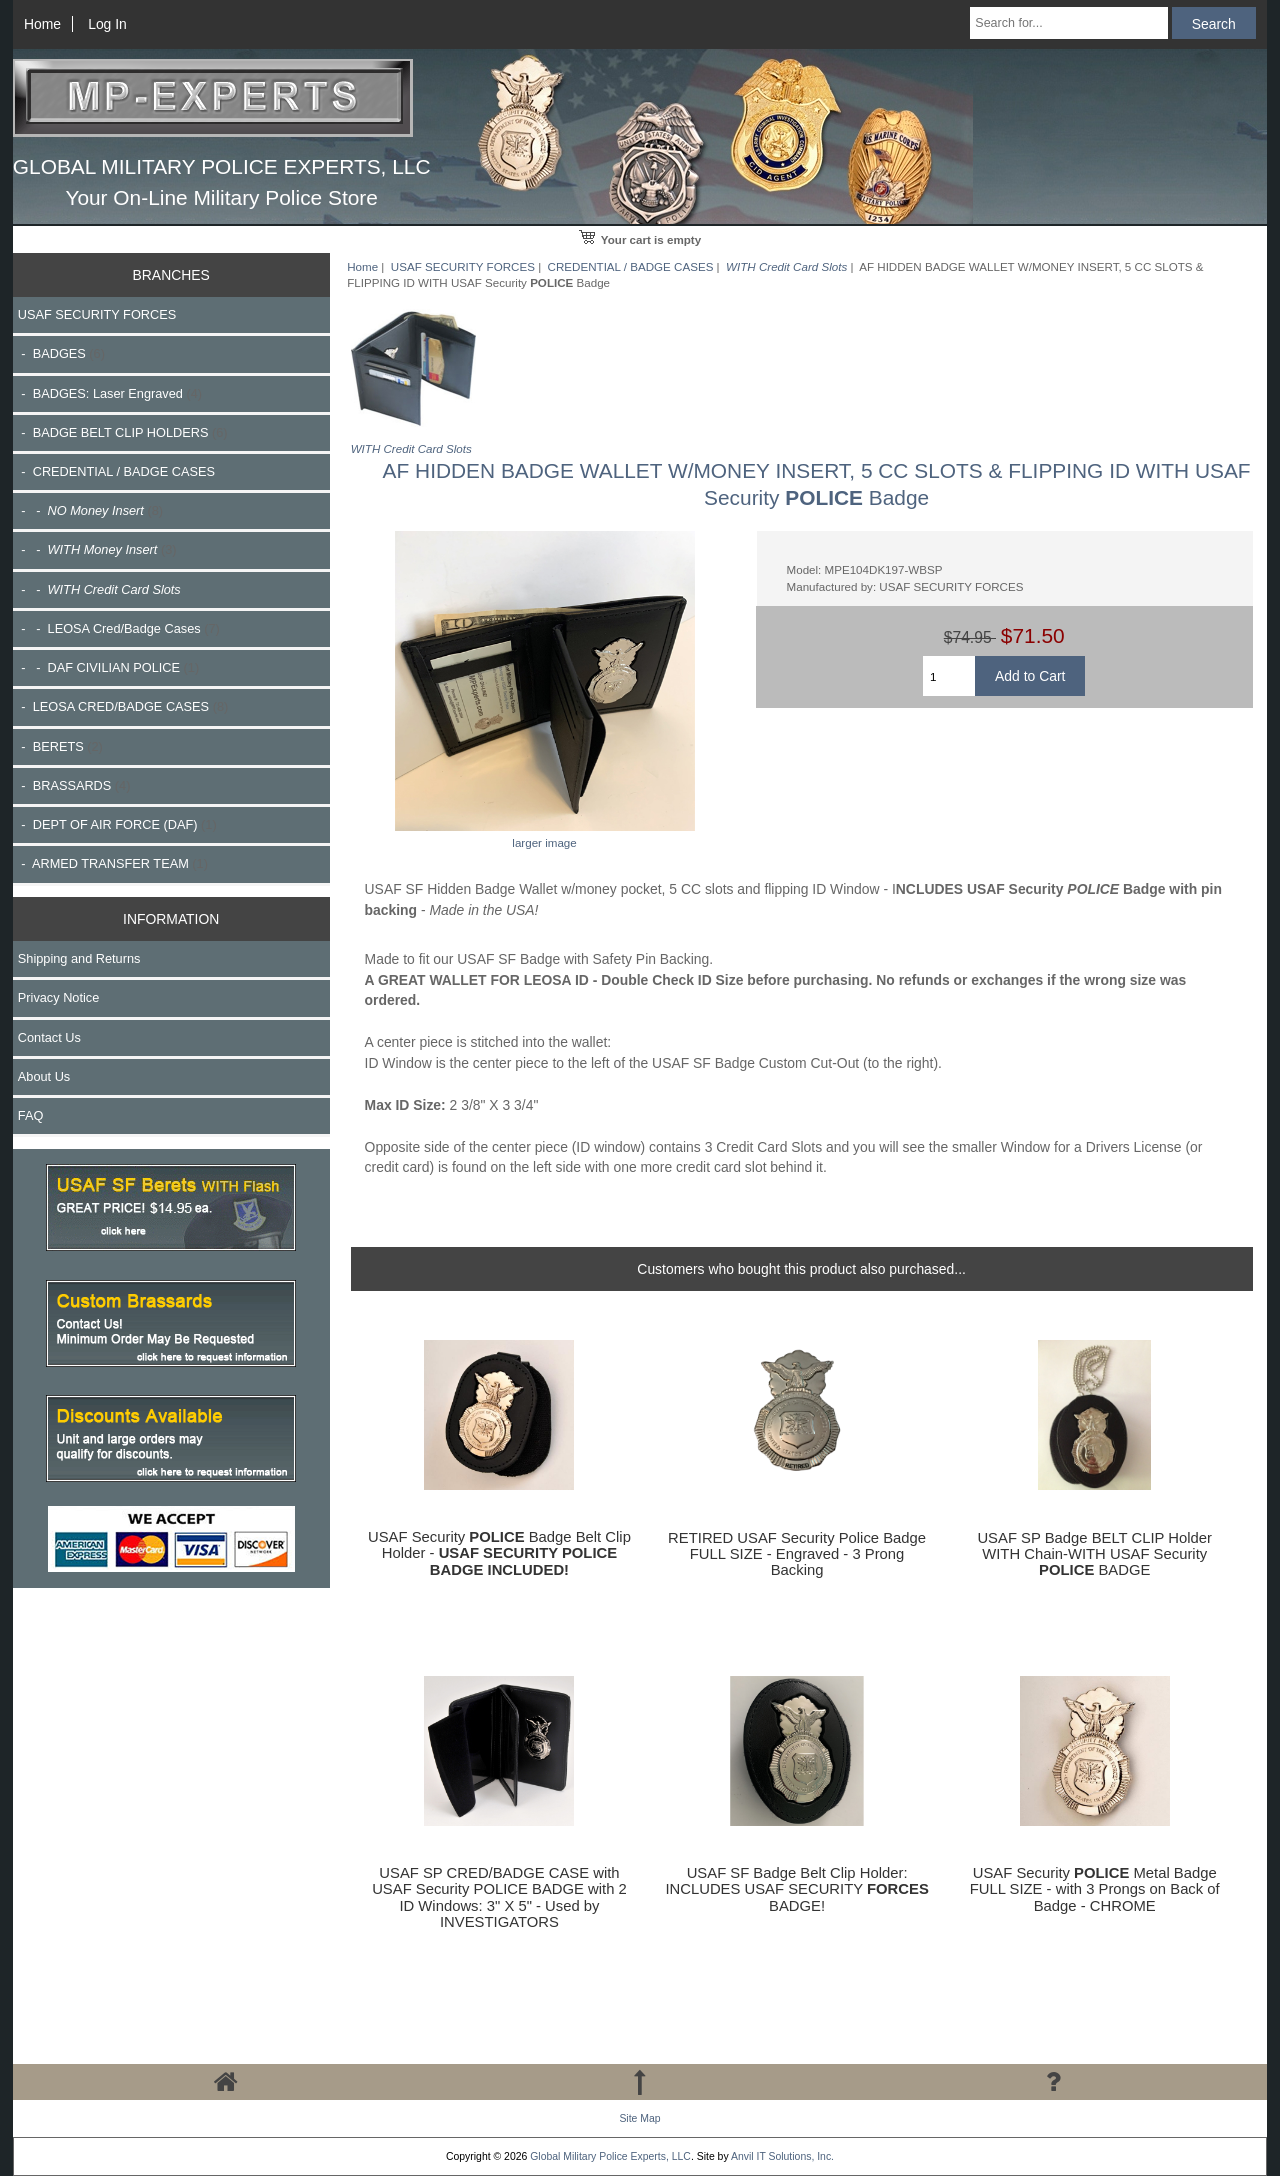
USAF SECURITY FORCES (463, 266)
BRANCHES (171, 275)
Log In (107, 24)
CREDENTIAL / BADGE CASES (631, 266)
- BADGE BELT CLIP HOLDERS (123, 432)
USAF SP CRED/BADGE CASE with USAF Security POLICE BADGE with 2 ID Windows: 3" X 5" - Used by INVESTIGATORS (499, 1897)
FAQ (31, 1115)
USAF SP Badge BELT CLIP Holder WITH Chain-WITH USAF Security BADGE (1094, 1554)
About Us (44, 1076)
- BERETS (60, 746)
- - (90, 510)
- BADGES (61, 353)
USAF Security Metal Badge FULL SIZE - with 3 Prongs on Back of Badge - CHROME (1095, 1889)
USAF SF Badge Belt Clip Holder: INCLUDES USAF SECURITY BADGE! (796, 1889)
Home (42, 24)
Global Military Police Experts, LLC (610, 2156)
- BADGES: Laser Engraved (110, 393)
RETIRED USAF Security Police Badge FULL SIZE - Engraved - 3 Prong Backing (797, 1554)
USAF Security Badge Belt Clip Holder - (499, 1553)
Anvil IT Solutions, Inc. (782, 2156)
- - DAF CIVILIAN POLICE (108, 667)
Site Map (639, 2118)
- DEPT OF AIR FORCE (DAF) (117, 824)
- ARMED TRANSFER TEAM (113, 863)
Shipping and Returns (79, 958)
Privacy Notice (58, 997)
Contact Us (49, 1037)
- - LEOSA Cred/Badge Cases (119, 628)
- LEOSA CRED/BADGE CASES (123, 706)
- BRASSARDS (74, 785)
